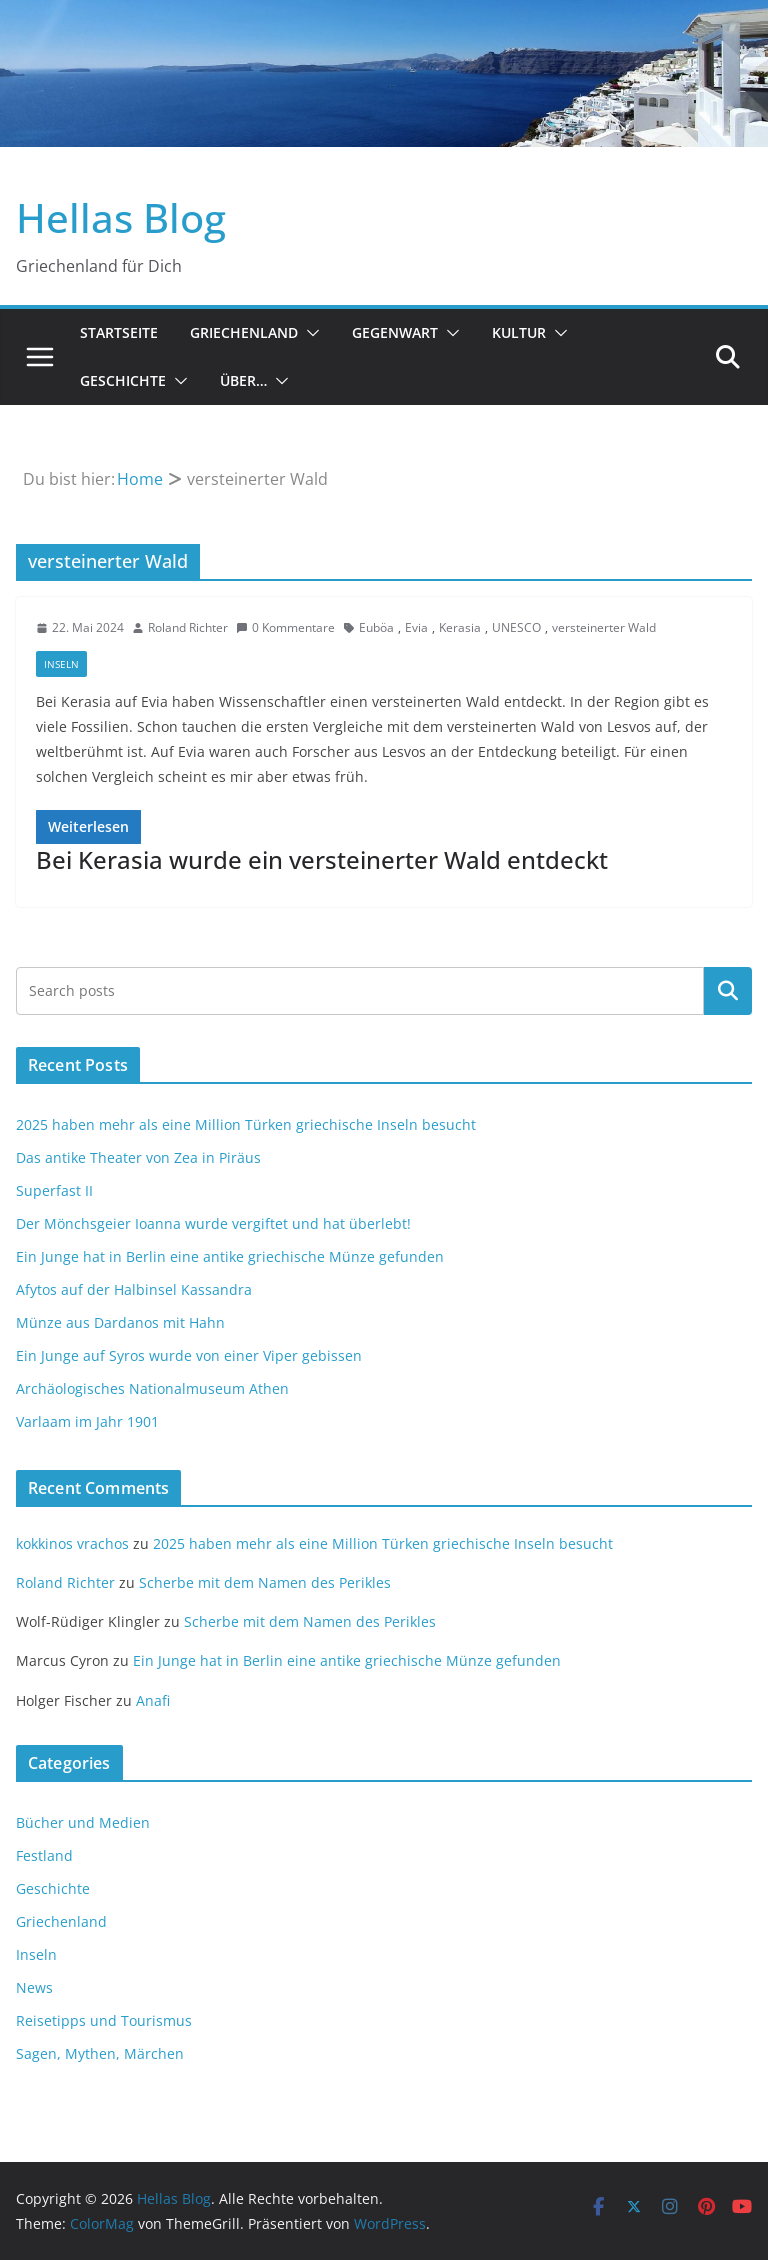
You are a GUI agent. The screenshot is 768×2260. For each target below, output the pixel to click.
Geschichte (123, 380)
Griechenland (244, 332)
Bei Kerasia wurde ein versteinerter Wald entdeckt (322, 859)
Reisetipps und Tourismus (104, 2020)
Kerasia (460, 627)
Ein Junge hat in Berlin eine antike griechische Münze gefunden (230, 1256)
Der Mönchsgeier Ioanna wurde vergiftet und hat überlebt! (213, 1223)
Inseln (61, 664)
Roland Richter (188, 627)
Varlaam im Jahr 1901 (87, 1421)
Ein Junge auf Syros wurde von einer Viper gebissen (189, 1355)
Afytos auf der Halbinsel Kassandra (134, 1289)
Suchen (728, 991)
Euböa (376, 627)
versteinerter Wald (604, 627)
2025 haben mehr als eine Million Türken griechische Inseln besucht (246, 1124)
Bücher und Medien (83, 1822)
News (34, 1987)
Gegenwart (395, 332)
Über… (243, 380)
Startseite (119, 332)
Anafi (153, 1700)
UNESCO (516, 627)
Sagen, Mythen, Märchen (100, 2053)
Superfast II (54, 1190)
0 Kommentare (285, 627)
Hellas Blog (121, 217)
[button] (309, 333)
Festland (44, 1855)
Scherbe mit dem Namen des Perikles (265, 1582)
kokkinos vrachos (72, 1543)
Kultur (519, 332)
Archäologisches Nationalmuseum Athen (152, 1388)
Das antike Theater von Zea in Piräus (138, 1157)
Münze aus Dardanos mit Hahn (120, 1322)
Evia (416, 627)
